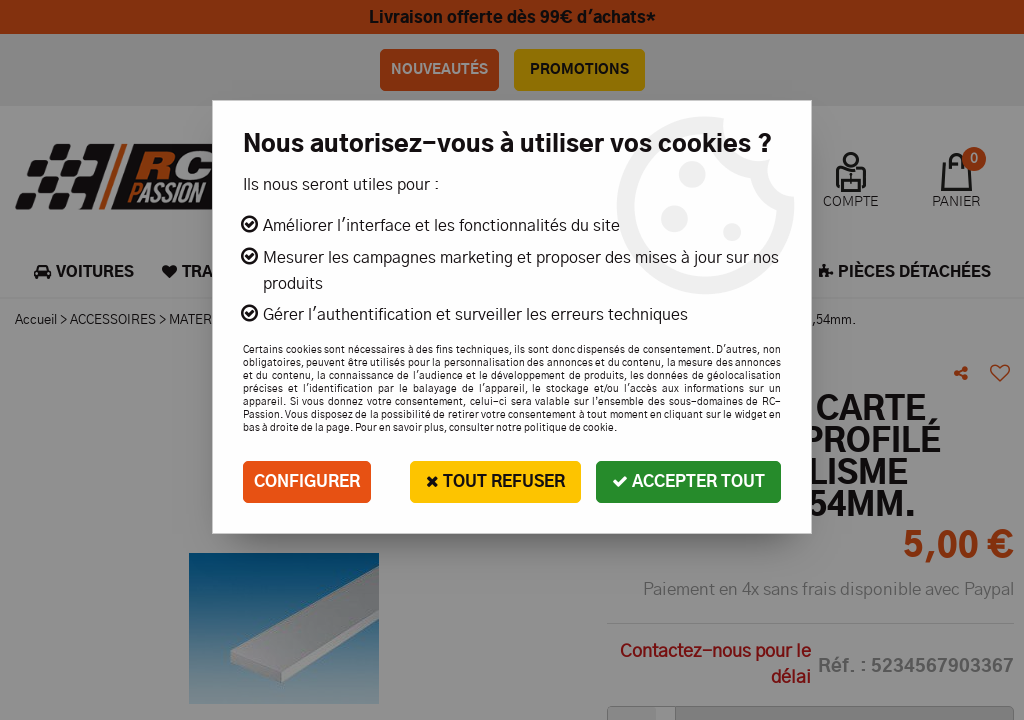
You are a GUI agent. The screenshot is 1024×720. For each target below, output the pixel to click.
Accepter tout (688, 481)
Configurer (307, 482)
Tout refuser (495, 481)
